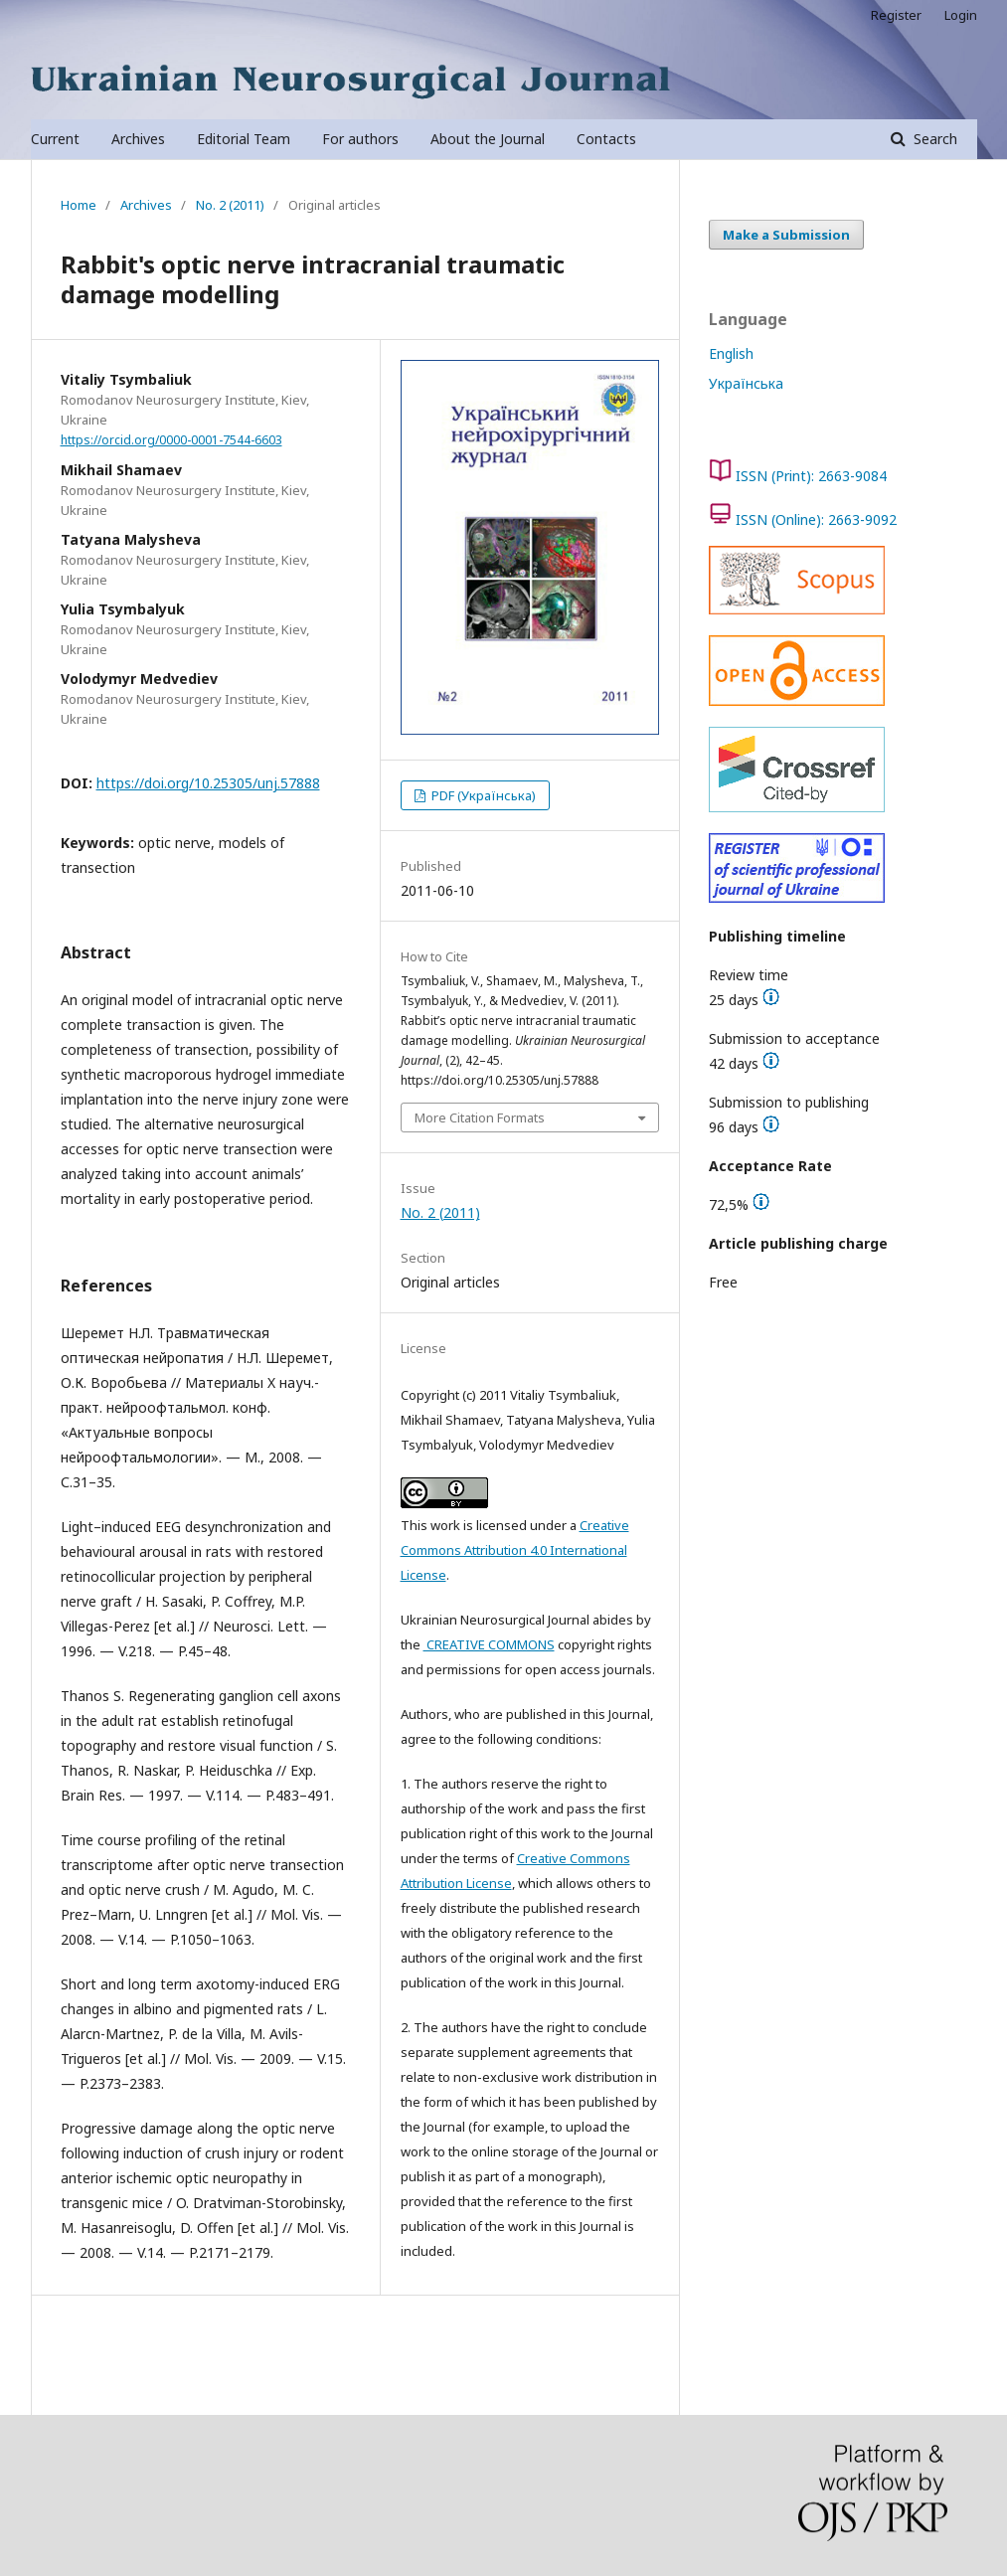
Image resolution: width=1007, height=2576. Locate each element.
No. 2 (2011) (230, 205)
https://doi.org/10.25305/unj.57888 (208, 782)
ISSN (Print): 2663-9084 (811, 475)
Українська (746, 383)
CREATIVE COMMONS (489, 1644)
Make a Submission (786, 235)
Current (55, 138)
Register (896, 15)
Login (960, 15)
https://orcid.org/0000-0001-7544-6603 (171, 439)
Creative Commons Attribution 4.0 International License (515, 1550)
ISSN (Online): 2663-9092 (816, 519)
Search (933, 138)
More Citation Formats (480, 1117)
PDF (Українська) (482, 795)
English (731, 353)
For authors (360, 138)
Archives (138, 138)
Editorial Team (243, 138)
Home (78, 205)
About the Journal (487, 138)
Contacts (606, 138)
